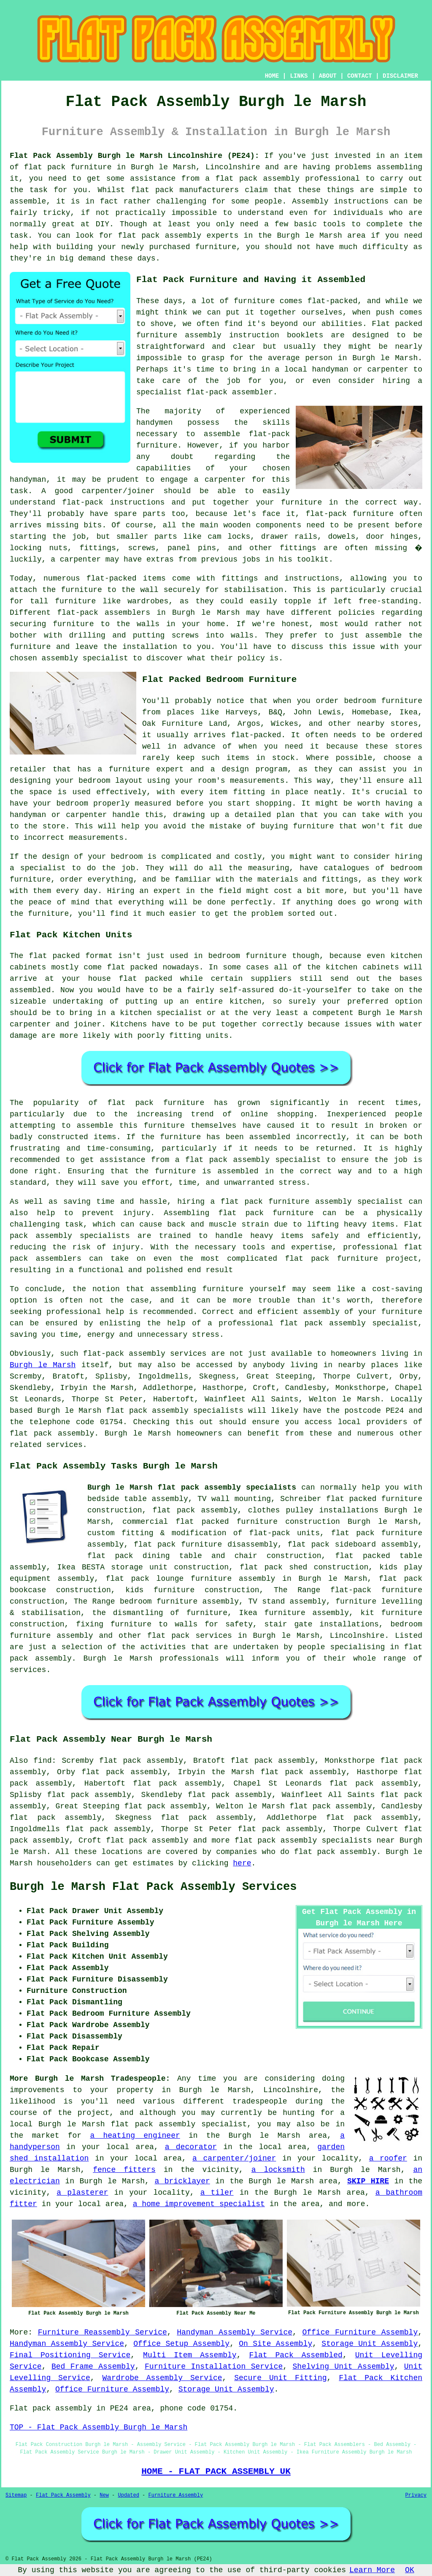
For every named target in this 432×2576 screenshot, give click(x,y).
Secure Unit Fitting (280, 2378)
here (242, 1863)
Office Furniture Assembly (360, 2332)
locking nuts (38, 548)
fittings (97, 548)
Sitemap (16, 2495)
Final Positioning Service (70, 2355)
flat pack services (189, 1635)
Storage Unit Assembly (369, 2344)
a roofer (388, 2158)
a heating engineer (135, 2135)
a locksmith (278, 2170)
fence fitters (124, 2170)
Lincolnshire (357, 1635)
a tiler (217, 2192)
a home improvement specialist (199, 2204)
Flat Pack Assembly (63, 2495)
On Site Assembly (275, 2344)
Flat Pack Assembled (296, 2355)
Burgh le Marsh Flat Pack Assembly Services (153, 1887)
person (318, 358)
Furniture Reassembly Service (102, 2332)
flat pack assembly (257, 178)
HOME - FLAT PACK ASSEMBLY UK (216, 2471)
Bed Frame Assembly (93, 2366)
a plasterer (82, 2192)
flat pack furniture (68, 167)
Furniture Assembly (175, 2495)
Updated (128, 2495)
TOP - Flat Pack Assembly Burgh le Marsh (98, 2427)
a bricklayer (182, 2181)
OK (409, 2570)
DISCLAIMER (400, 76)
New (104, 2495)
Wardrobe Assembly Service (162, 2378)
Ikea (409, 712)
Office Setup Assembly (181, 2344)
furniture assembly (178, 335)
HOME (272, 76)
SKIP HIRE (368, 2181)
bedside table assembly (137, 1499)
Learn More (372, 2570)
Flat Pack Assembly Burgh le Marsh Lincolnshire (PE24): (134, 156)
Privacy (416, 2495)
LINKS (299, 76)
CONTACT (359, 76)
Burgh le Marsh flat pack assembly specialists (191, 1487)
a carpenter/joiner (234, 2158)
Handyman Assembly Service (234, 2332)
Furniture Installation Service (214, 2366)
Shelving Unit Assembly (343, 2366)
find (42, 1760)
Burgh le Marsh (43, 1365)
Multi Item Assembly (190, 2355)
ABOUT (328, 76)
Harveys (242, 712)
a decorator (191, 2147)
